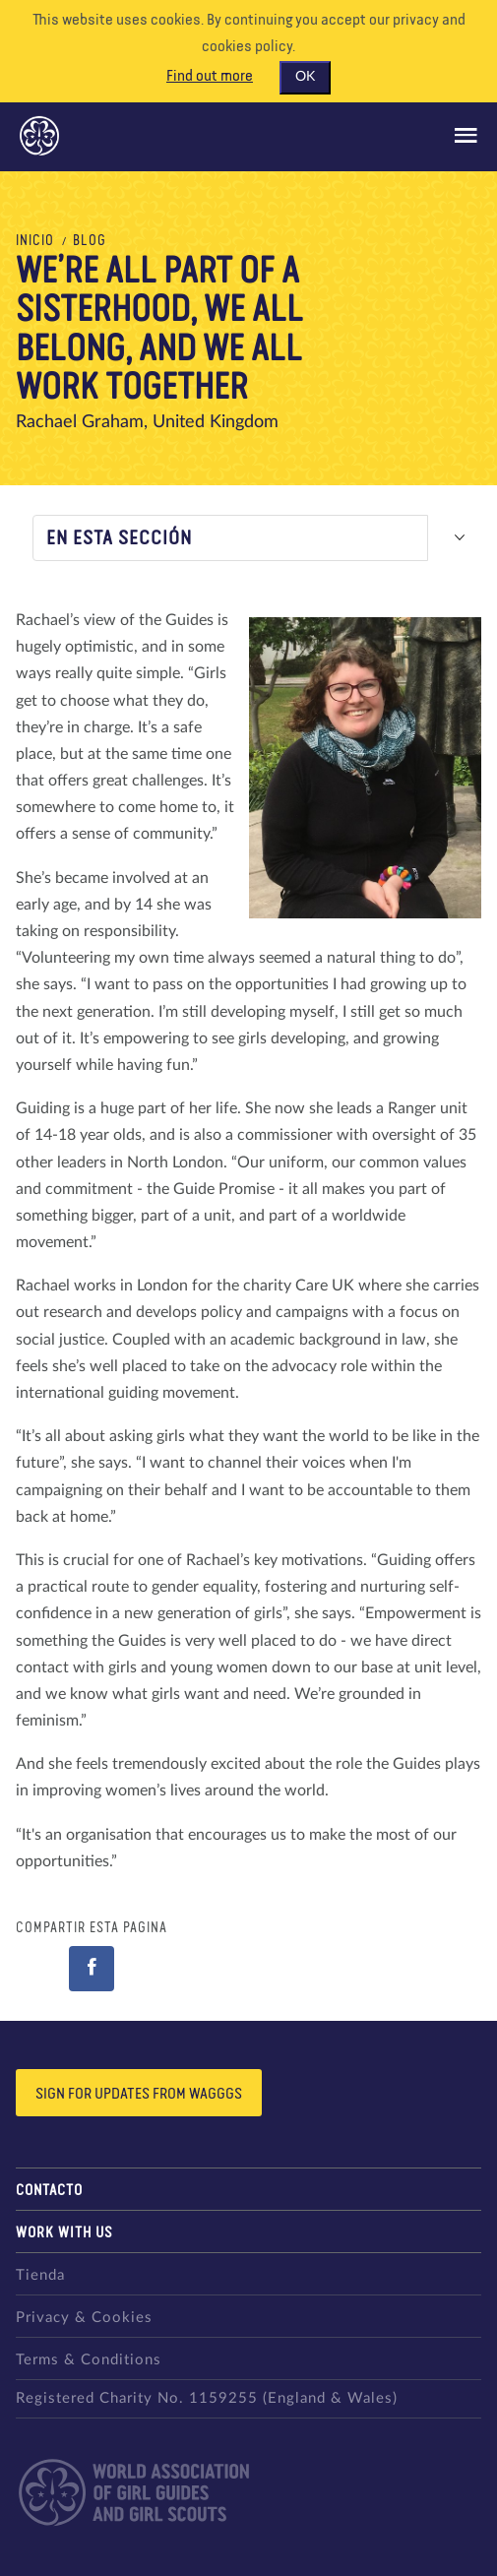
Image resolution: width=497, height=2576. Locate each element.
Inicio (35, 241)
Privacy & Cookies (84, 2317)
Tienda (40, 2275)
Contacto (49, 2190)
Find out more (209, 77)
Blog (89, 241)
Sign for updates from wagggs (138, 2095)
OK (305, 77)
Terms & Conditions (88, 2360)
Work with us (64, 2233)
